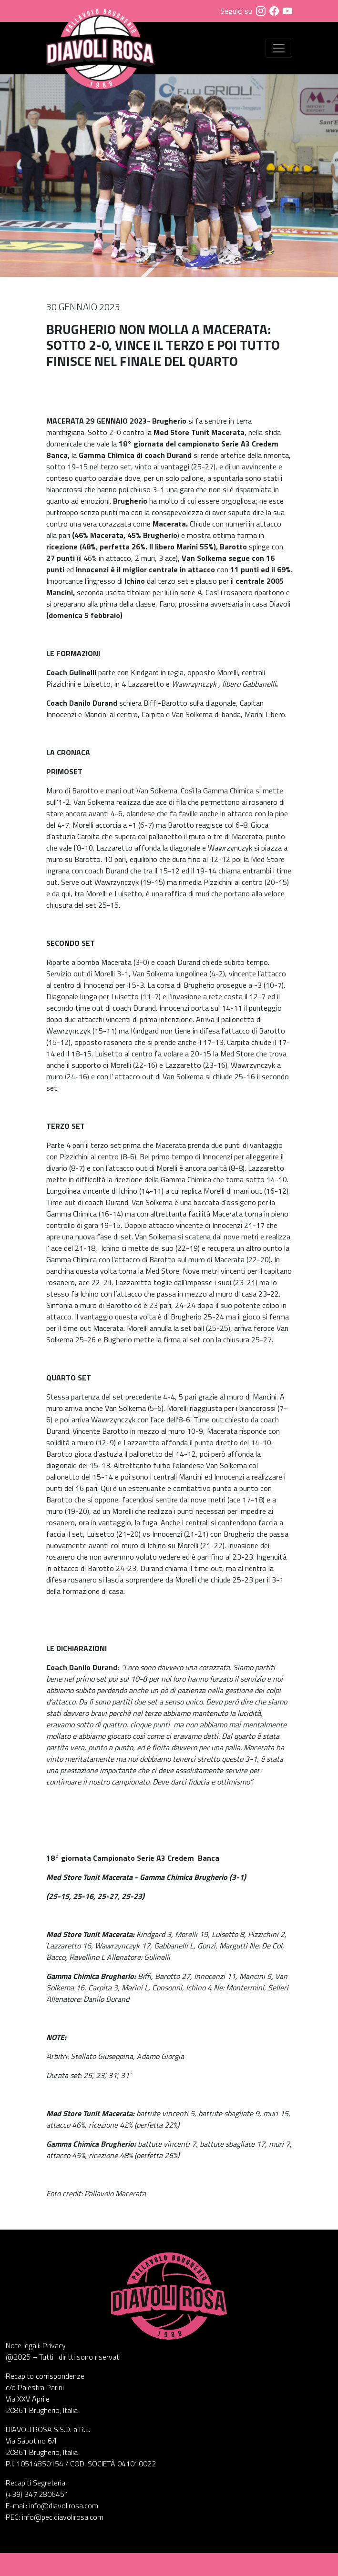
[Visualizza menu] (279, 48)
